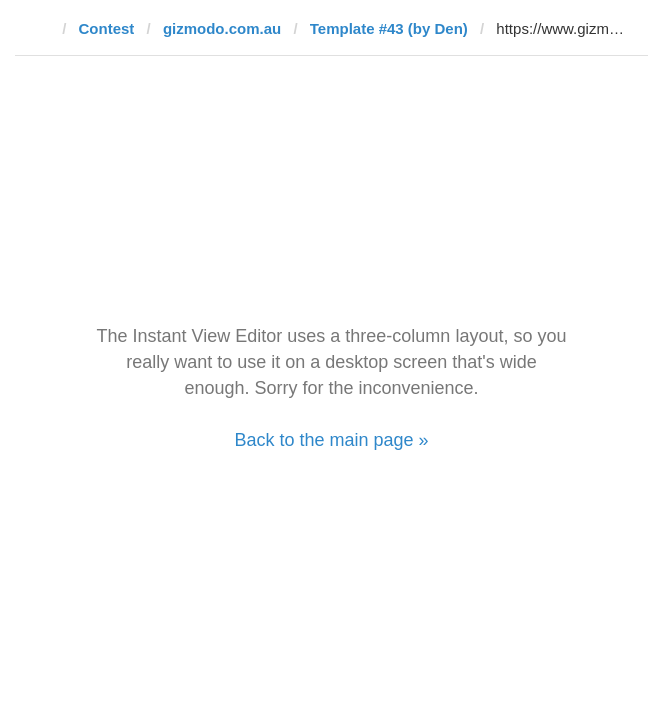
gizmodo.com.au (222, 28)
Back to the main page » (331, 440)
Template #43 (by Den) (389, 28)
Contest (107, 28)
